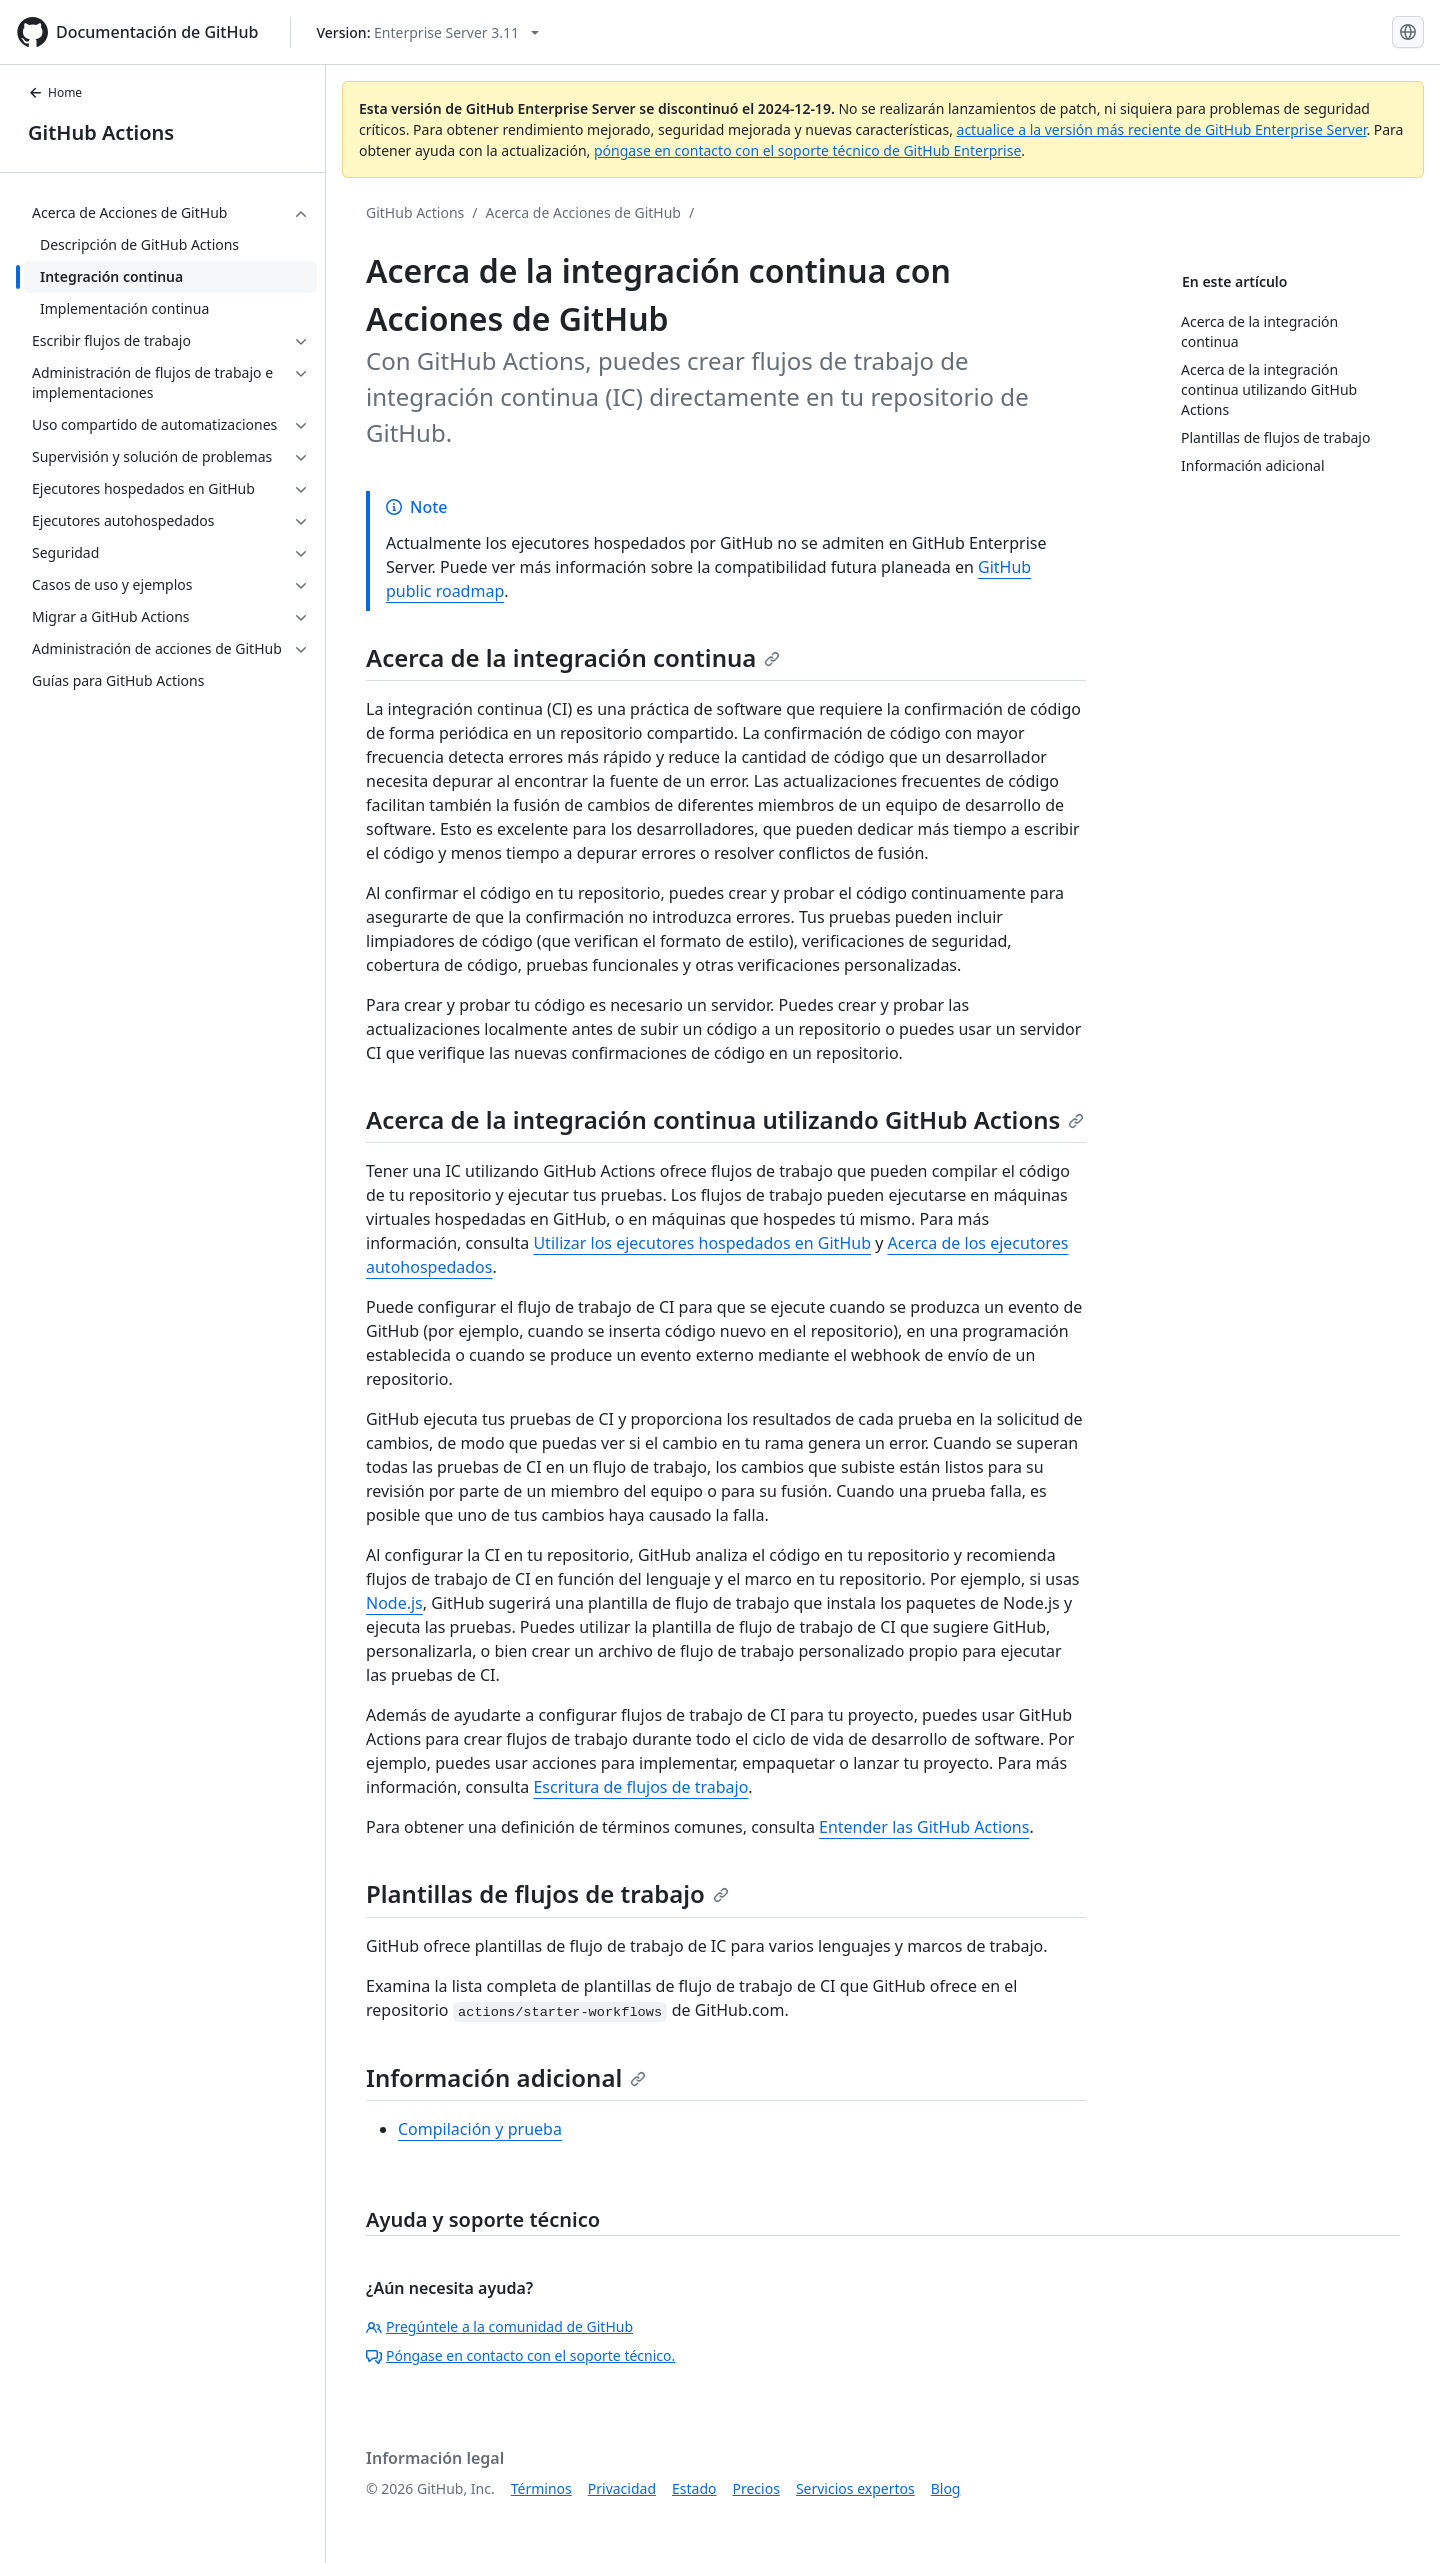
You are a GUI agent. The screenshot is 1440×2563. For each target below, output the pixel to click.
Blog (946, 2488)
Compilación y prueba (480, 2129)
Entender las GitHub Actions (924, 1827)
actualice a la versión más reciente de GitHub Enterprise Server (1162, 129)
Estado (694, 2488)
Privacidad (622, 2488)
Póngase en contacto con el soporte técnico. (520, 2355)
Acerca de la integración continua (573, 657)
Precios (756, 2488)
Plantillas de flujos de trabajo (547, 1893)
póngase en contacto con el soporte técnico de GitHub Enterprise (807, 150)
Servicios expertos (855, 2488)
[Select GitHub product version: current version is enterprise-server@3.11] (427, 32)
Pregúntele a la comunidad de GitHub (499, 2326)
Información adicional (506, 2077)
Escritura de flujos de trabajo (640, 1787)
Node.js (394, 1603)
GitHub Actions (101, 132)
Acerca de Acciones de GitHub (583, 212)
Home (55, 92)
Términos (541, 2488)
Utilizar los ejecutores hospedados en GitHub (702, 1243)
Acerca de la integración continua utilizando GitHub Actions (725, 1119)
